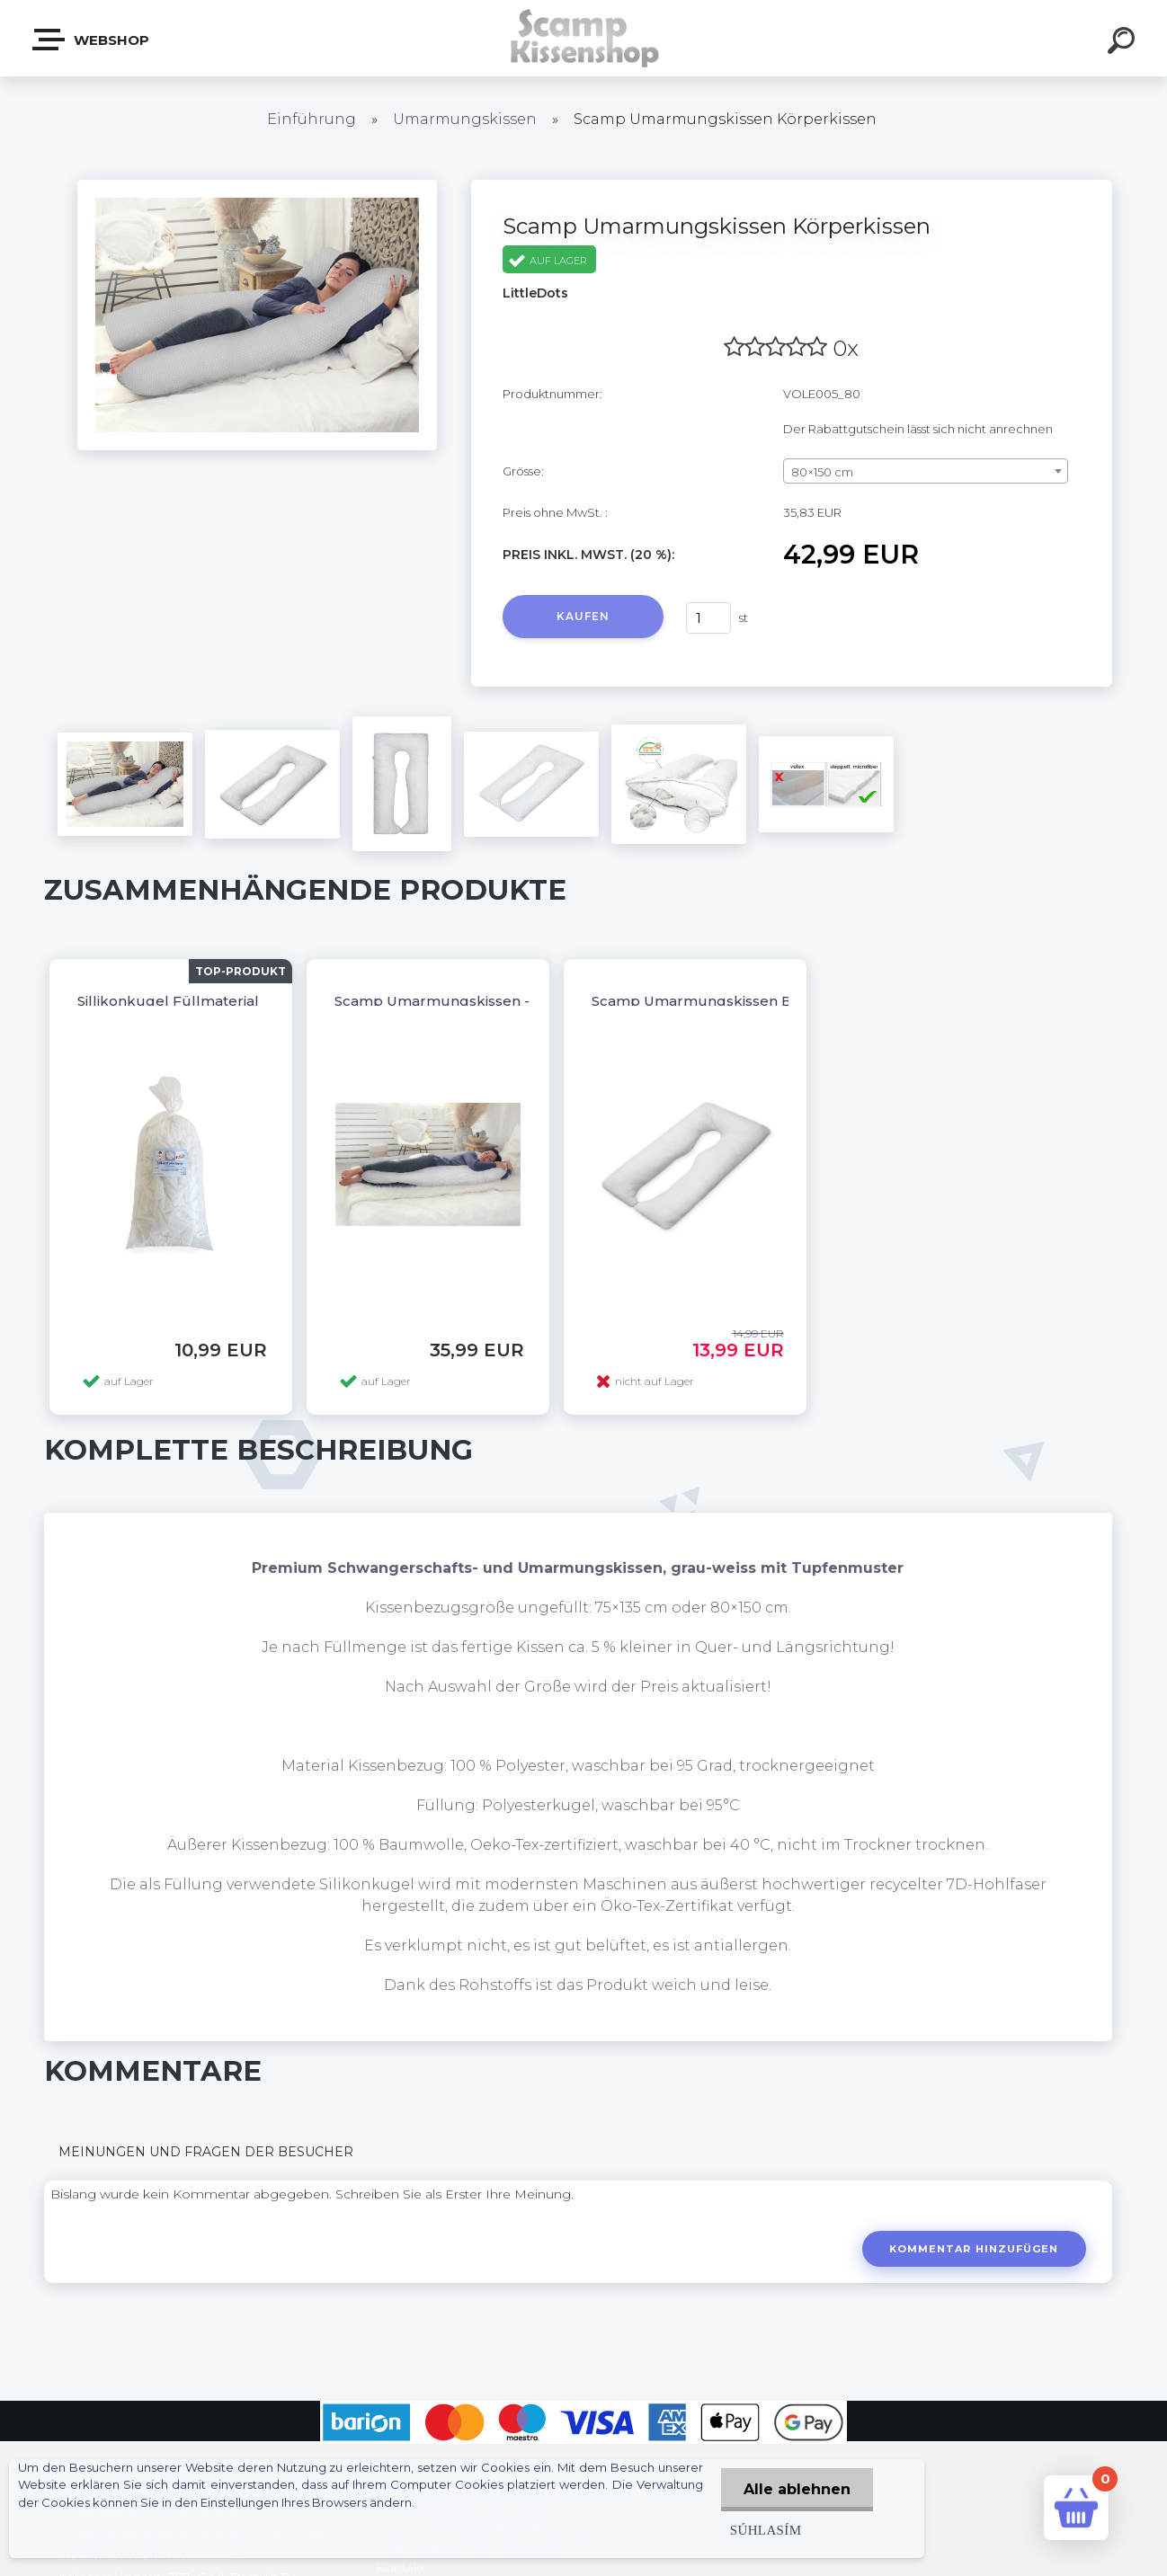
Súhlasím (766, 2529)
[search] (1124, 43)
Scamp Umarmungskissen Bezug (710, 1001)
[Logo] (584, 38)
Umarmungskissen (465, 119)
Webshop (91, 39)
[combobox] (925, 471)
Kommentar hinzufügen (974, 2249)
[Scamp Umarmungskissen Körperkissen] (257, 186)
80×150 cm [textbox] (822, 472)
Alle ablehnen (797, 2489)
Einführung (311, 119)
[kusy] (708, 618)
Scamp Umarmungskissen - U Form (460, 1001)
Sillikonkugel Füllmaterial (168, 1001)
